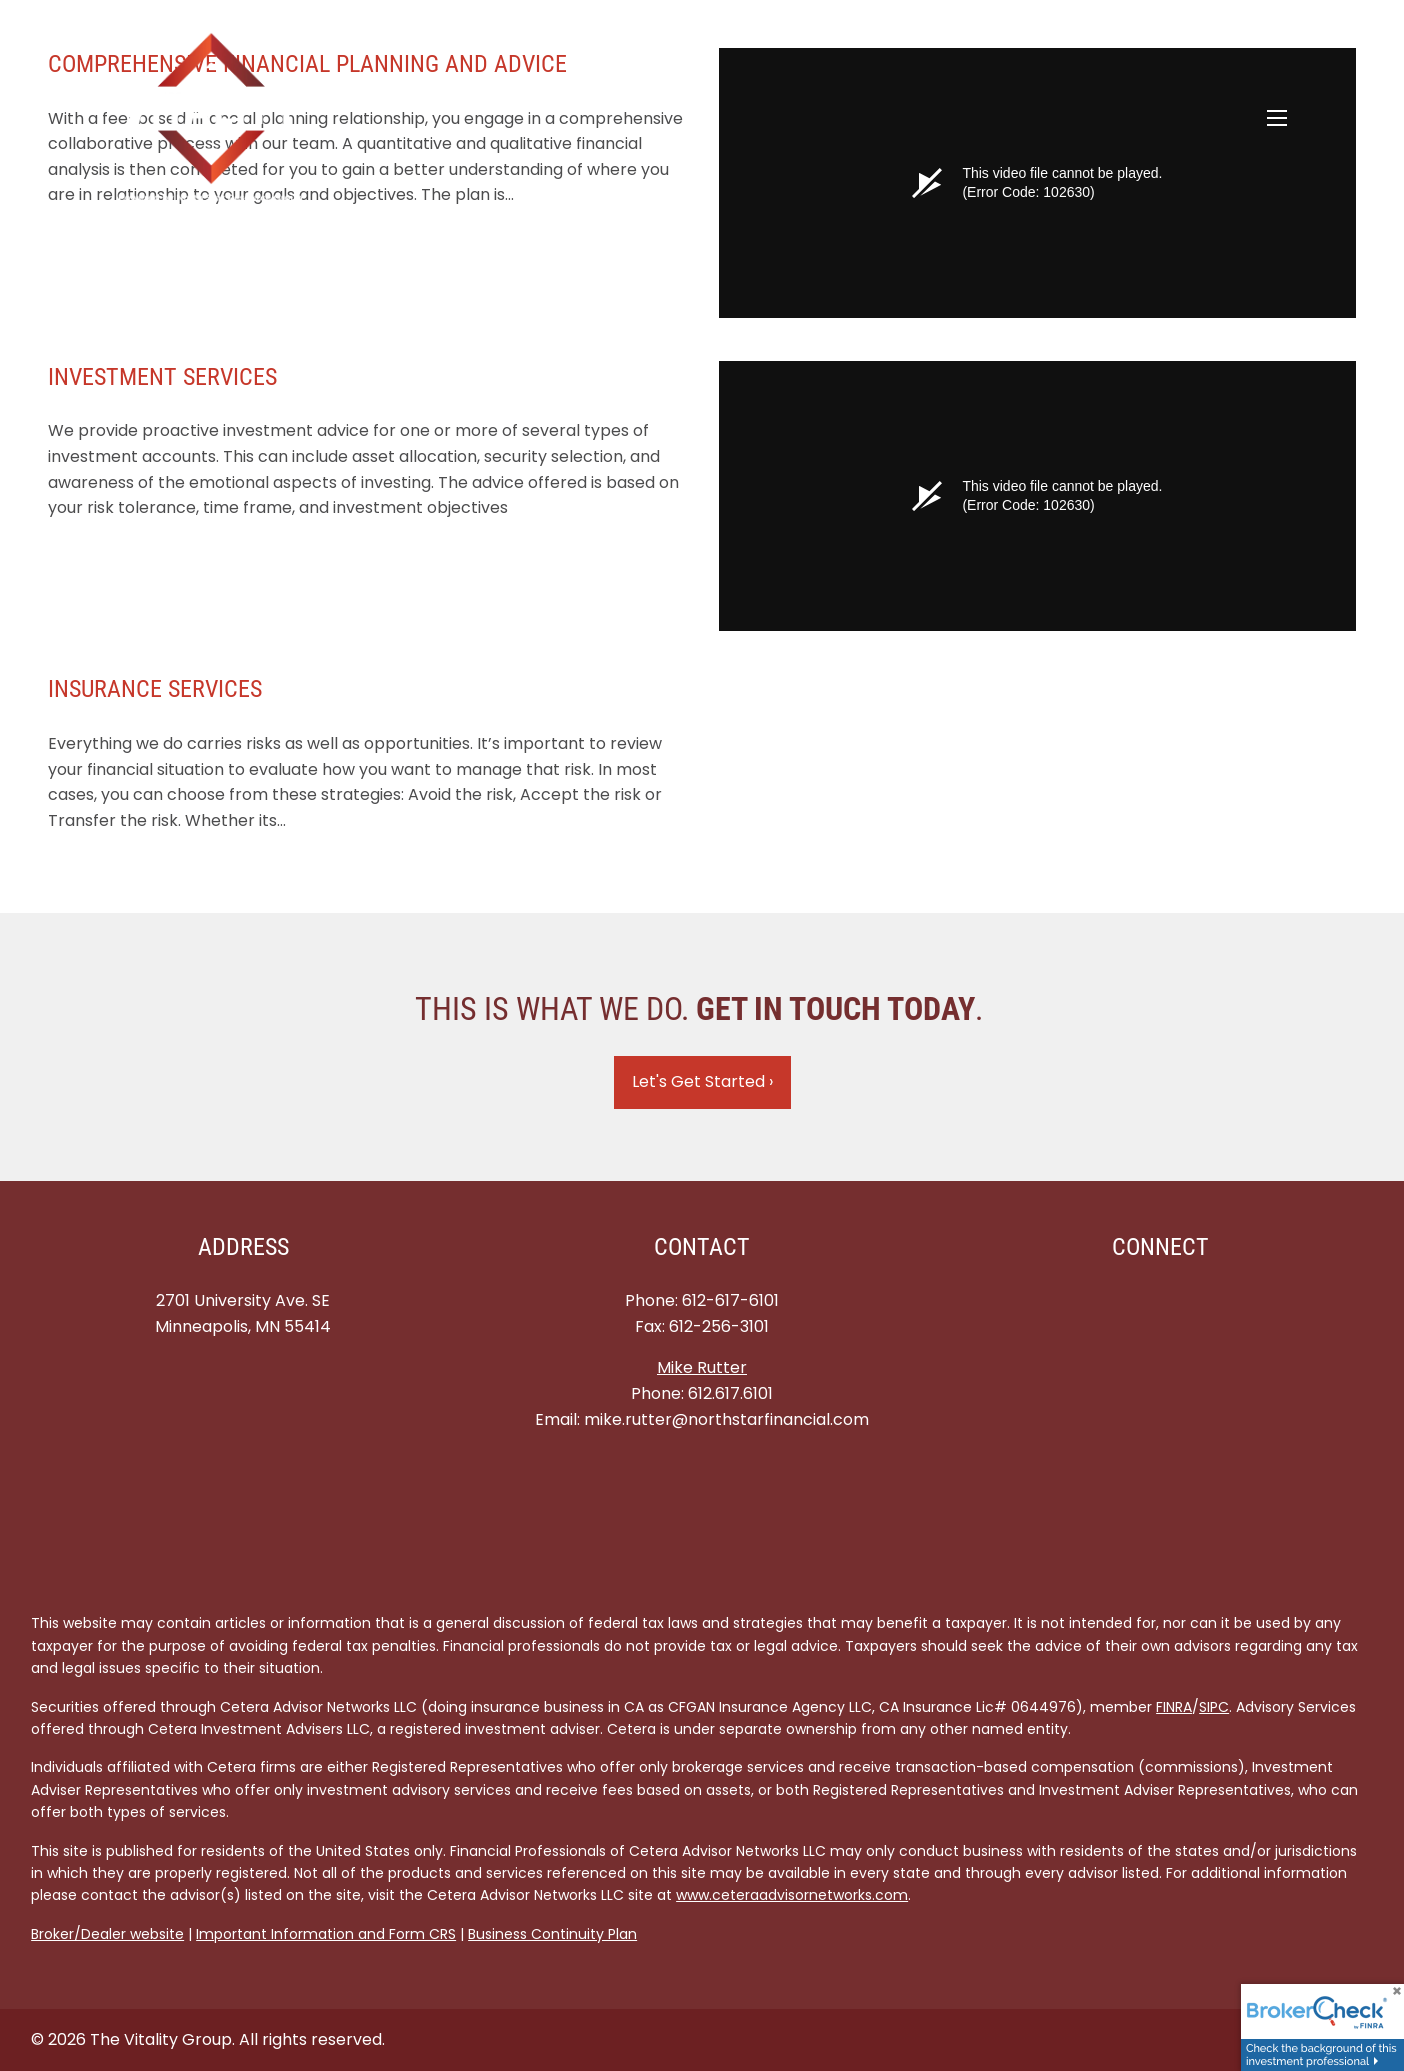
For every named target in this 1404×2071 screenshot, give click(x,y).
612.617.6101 (730, 1393)
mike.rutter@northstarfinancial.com (726, 1419)
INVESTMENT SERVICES (162, 377)
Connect (1160, 1247)
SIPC (1214, 1707)
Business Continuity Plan (552, 1934)
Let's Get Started (702, 1081)
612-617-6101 (730, 1300)
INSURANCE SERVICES (155, 689)
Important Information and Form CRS (326, 1934)
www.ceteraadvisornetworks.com (792, 1895)
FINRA (1174, 1707)
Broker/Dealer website (107, 1934)
